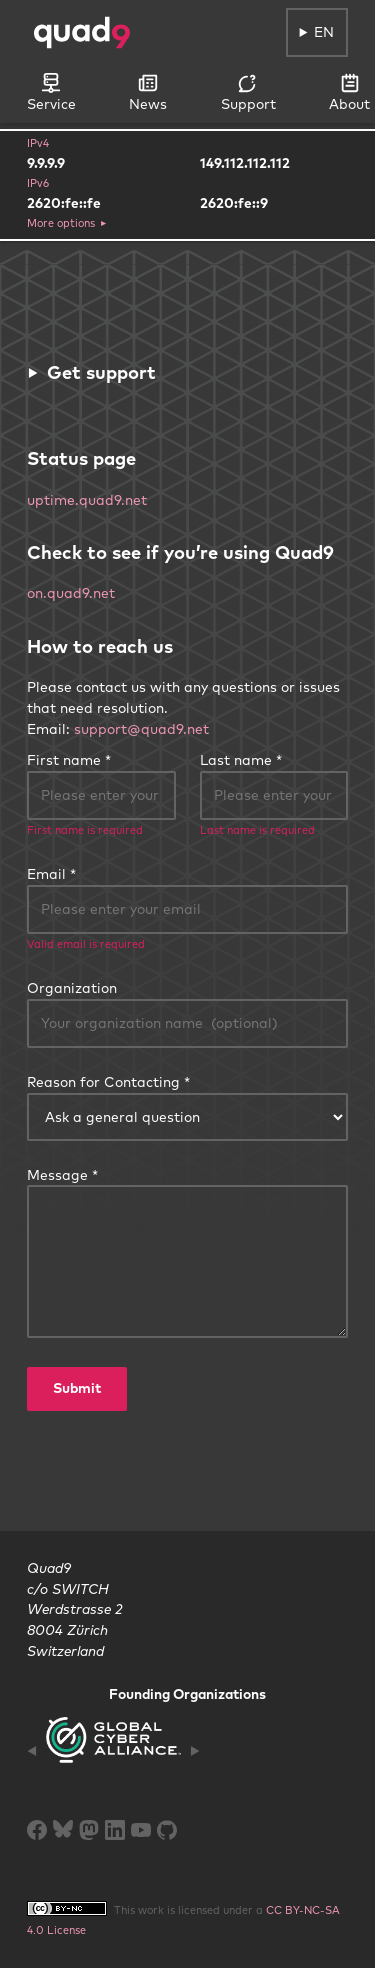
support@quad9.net (141, 729)
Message (57, 1175)
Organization (72, 988)
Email (46, 874)
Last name (236, 760)
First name (64, 760)
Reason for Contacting (103, 1082)
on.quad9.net (71, 593)
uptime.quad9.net (87, 500)
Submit (77, 1388)
